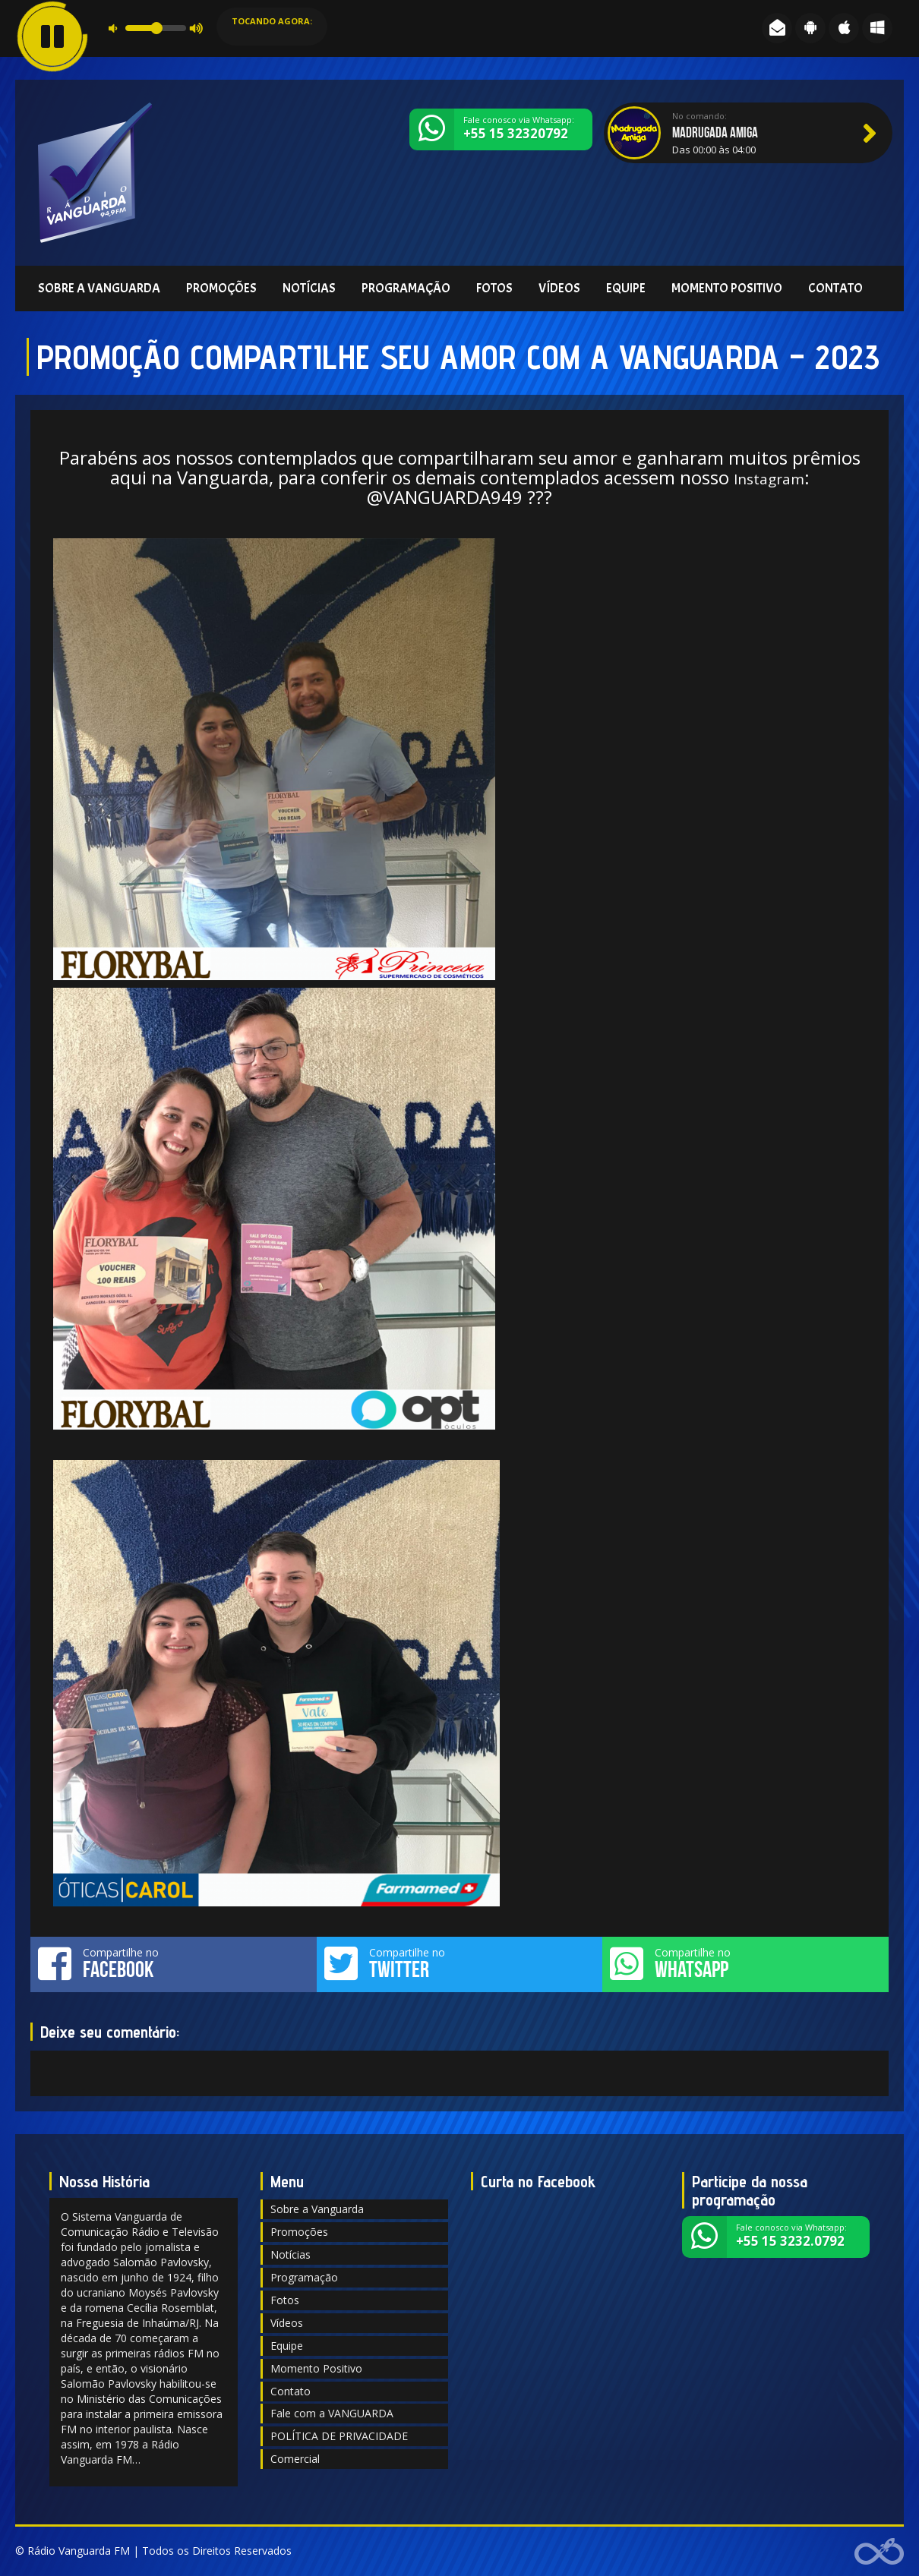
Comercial (295, 2458)
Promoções (221, 288)
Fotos (494, 288)
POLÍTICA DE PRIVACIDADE (339, 2436)
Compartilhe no (173, 1963)
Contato (835, 288)
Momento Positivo (726, 288)
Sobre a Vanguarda (99, 288)
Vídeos (559, 288)
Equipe (626, 288)
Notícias (309, 288)
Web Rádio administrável (879, 2551)
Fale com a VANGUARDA (331, 2413)
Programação (406, 288)
